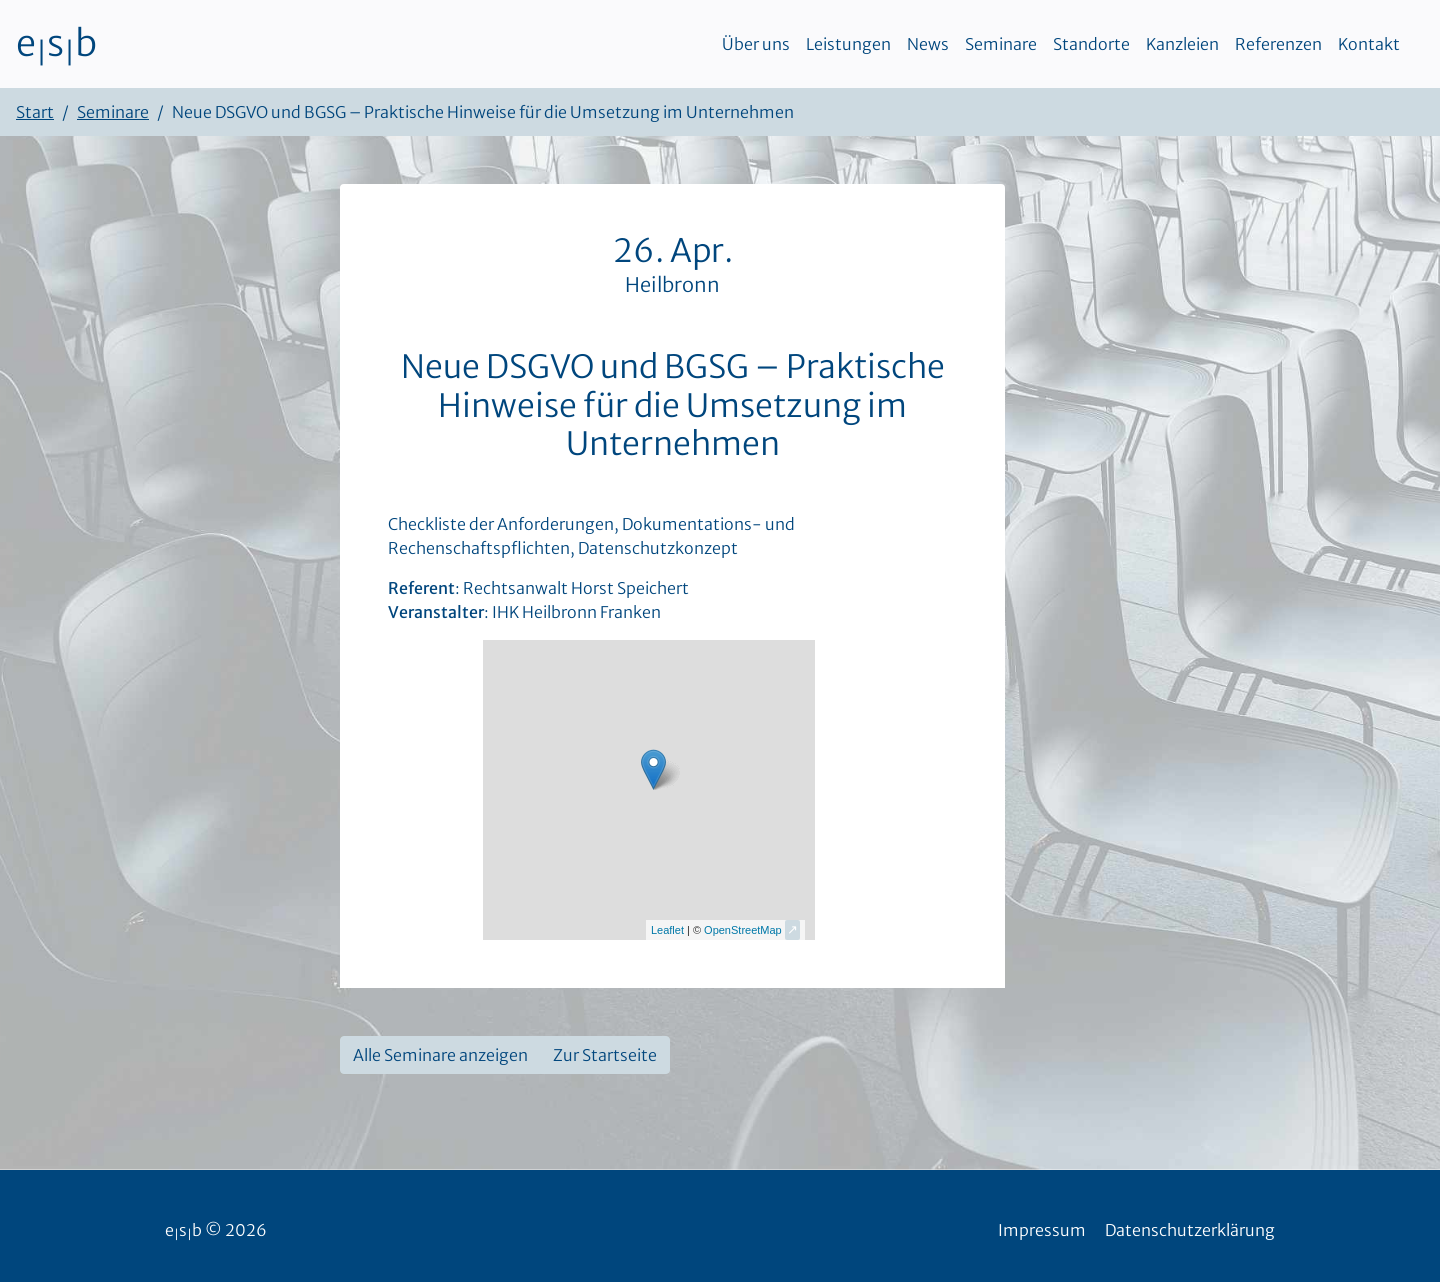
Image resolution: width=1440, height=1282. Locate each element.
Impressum (1042, 1230)
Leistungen (848, 44)
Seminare (1001, 44)
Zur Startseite (605, 1055)
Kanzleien (1182, 44)
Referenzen (1278, 44)
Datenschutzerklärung (1190, 1230)
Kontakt (1369, 44)
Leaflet (667, 930)
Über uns (756, 44)
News (928, 44)
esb (56, 44)
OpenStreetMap (743, 930)
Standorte (1091, 44)
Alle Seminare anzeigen (440, 1055)
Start (35, 112)
